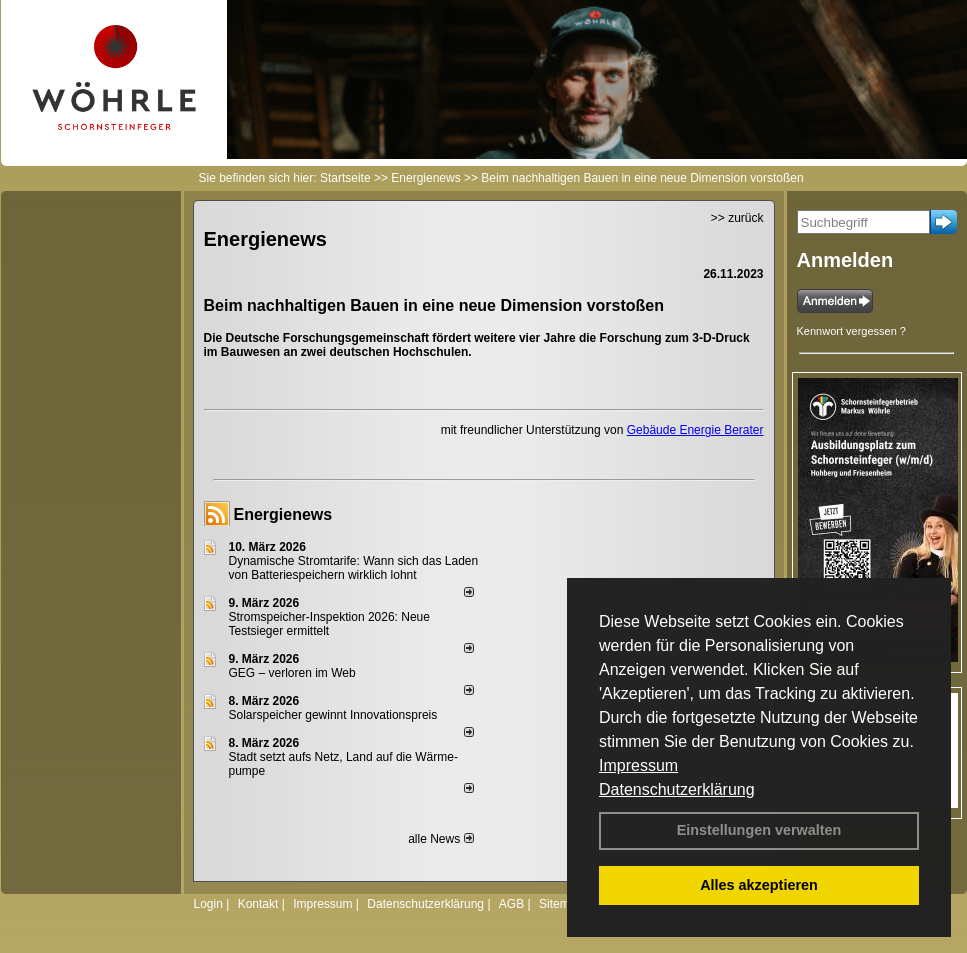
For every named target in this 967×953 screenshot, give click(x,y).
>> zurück (737, 218)
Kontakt (258, 904)
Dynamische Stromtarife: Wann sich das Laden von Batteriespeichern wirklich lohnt (354, 568)
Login (208, 904)
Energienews (283, 514)
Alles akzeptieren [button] (759, 885)
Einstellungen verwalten (759, 830)
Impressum (638, 765)
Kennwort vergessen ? (851, 331)
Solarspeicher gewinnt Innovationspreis (333, 715)
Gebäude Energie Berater (695, 430)
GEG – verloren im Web (292, 673)
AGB (511, 904)
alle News (440, 839)
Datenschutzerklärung (677, 789)
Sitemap (561, 904)
